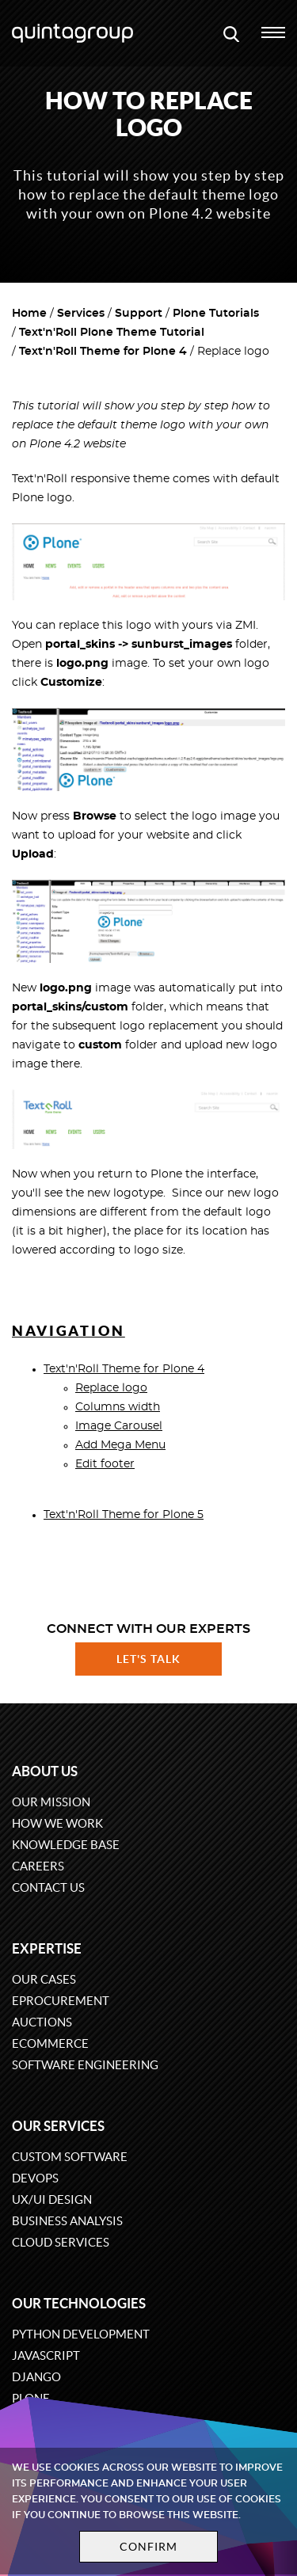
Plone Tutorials (216, 313)
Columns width (117, 1407)
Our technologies (79, 2303)
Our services (58, 2126)
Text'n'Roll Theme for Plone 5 (124, 1514)
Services (81, 313)
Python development (81, 2334)
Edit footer (105, 1464)
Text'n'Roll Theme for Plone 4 (103, 351)
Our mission (51, 1802)
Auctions (42, 2022)
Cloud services (60, 2242)
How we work (57, 1823)
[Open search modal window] (231, 33)
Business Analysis (67, 2221)
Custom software (70, 2156)
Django (36, 2377)
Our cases (44, 1979)
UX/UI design (52, 2199)
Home (29, 313)
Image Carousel (118, 1426)
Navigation (68, 1330)
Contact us (48, 1887)
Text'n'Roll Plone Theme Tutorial (111, 332)
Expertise (47, 1948)
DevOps (35, 2178)
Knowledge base (66, 1844)
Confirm (149, 2546)
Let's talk (148, 1659)
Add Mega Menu (120, 1445)
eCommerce (50, 2043)
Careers (38, 1866)
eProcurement (60, 2000)
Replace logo (111, 1388)
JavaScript (46, 2355)
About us (45, 1771)
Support (138, 313)
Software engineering (85, 2065)
